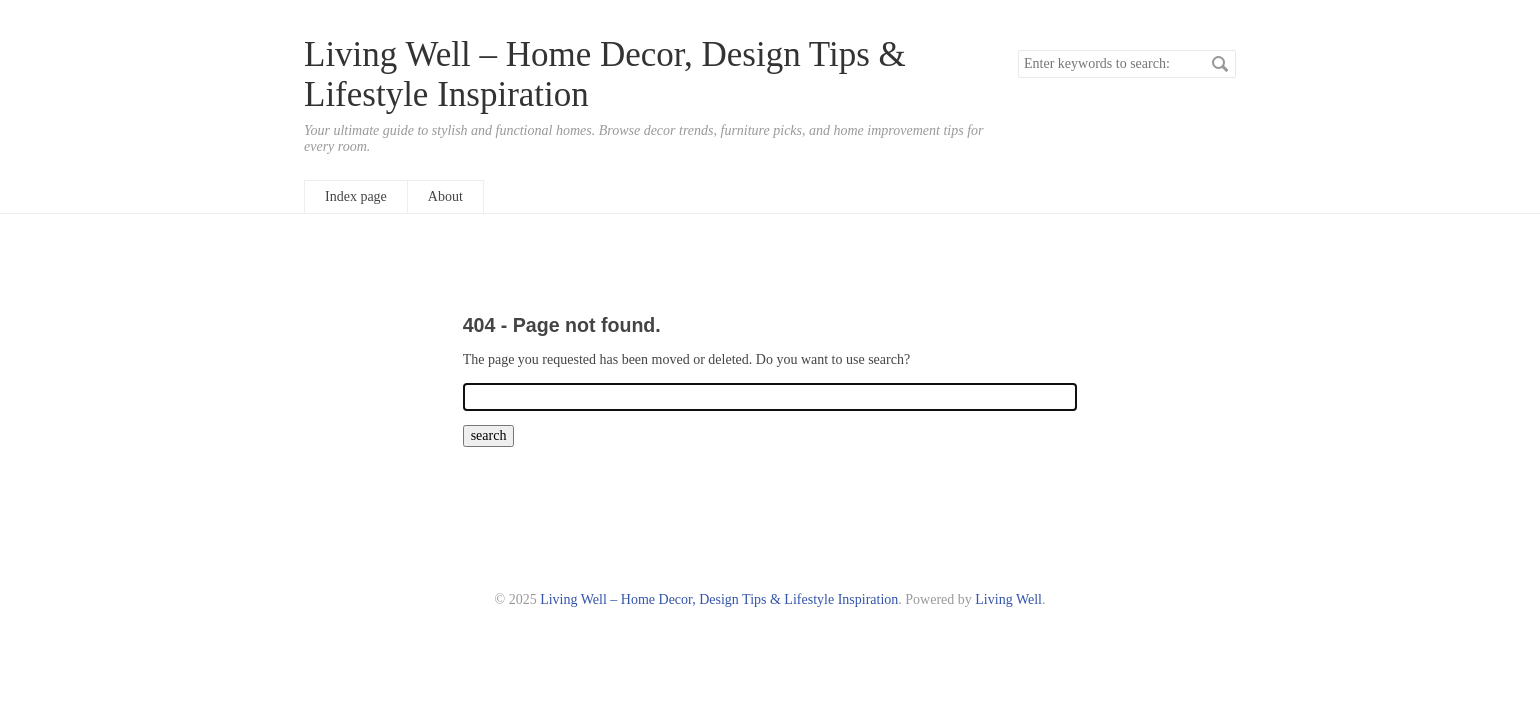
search (1220, 64)
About (445, 196)
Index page (356, 196)
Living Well (1008, 599)
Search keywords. (1017, 49)
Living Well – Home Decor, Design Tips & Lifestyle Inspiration (719, 599)
